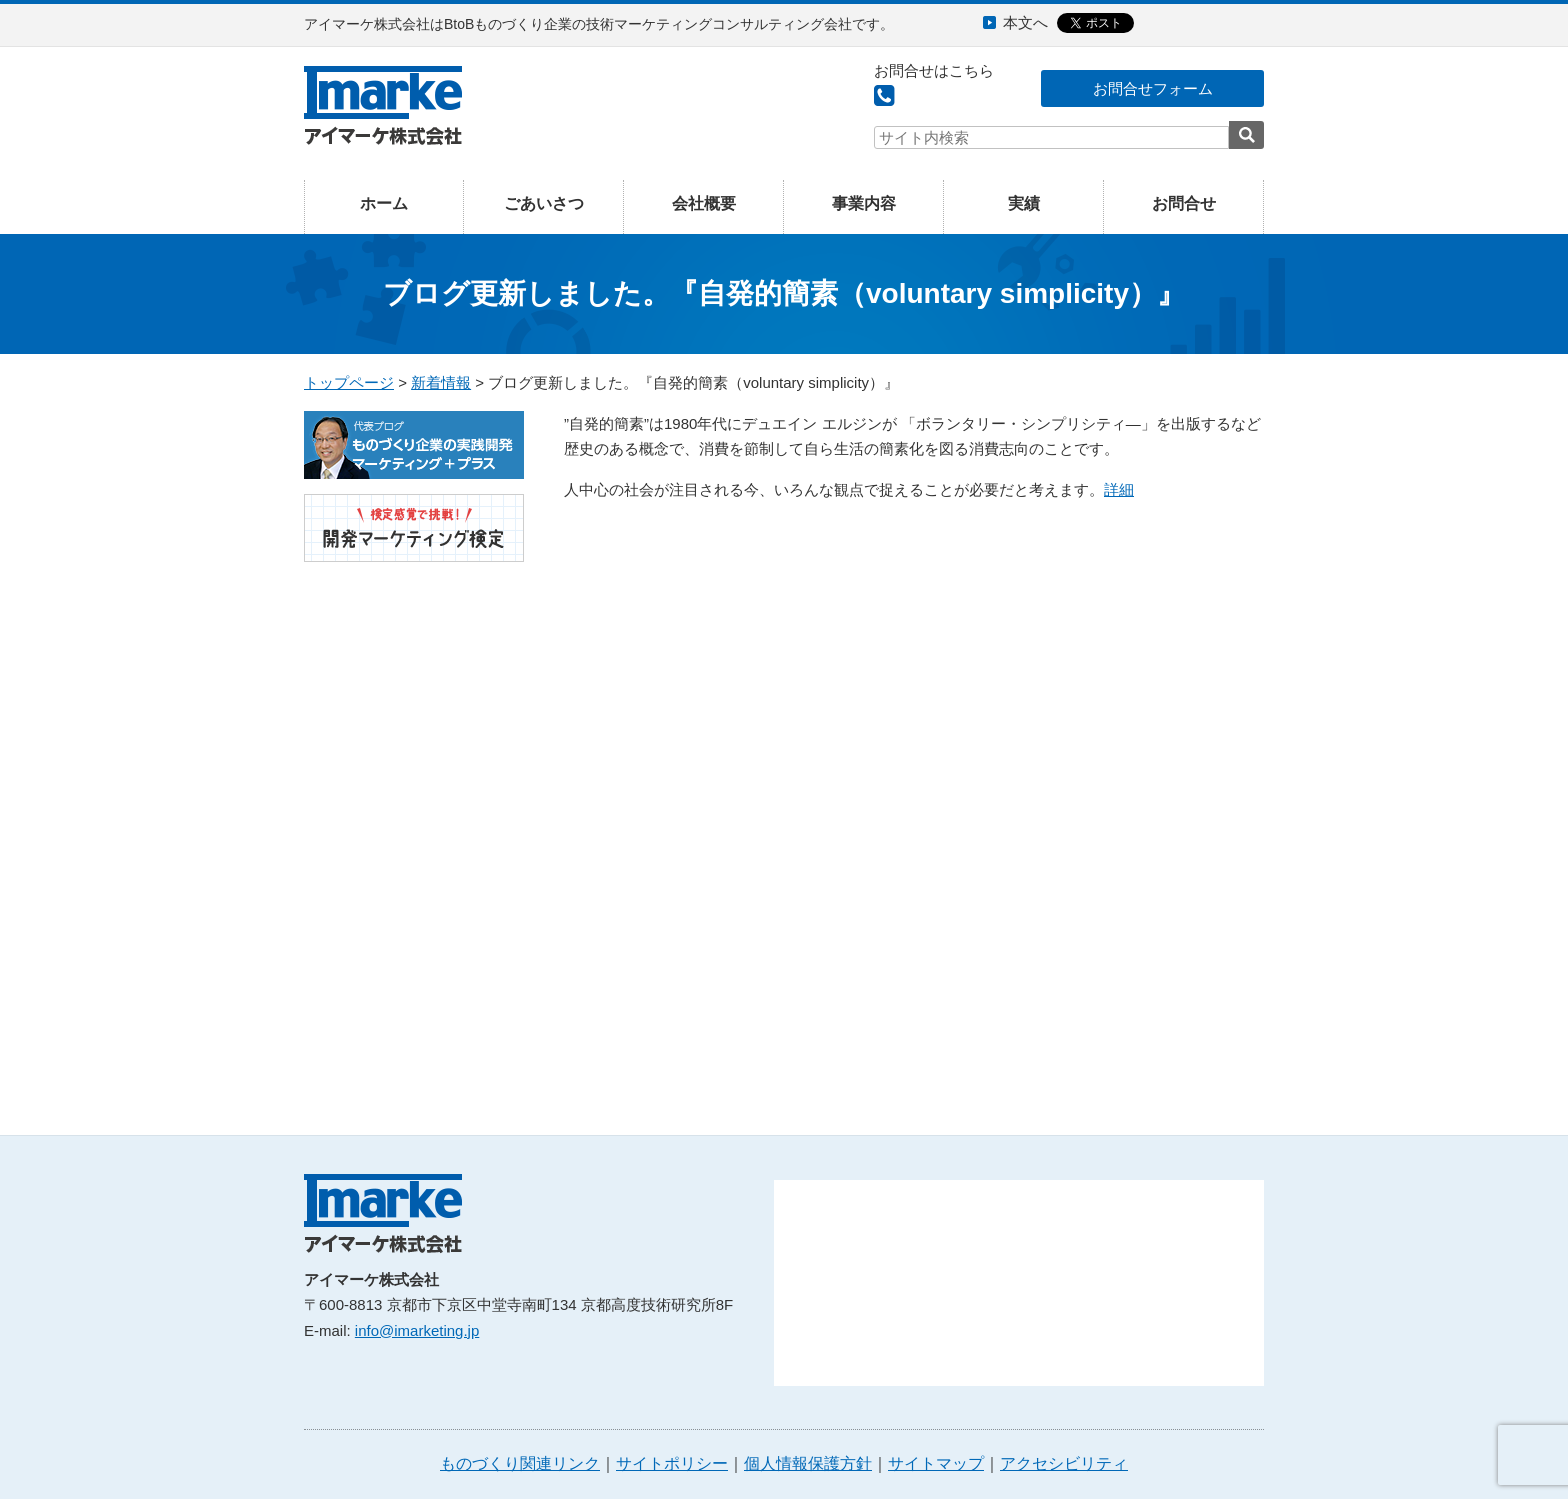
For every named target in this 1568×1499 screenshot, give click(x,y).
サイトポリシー (672, 1463)
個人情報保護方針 (808, 1463)
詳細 (1119, 489)
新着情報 (441, 382)
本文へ (1025, 22)
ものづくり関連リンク (520, 1463)
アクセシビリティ (1064, 1463)
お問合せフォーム (1153, 88)
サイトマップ (936, 1463)
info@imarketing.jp (417, 1330)
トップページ (349, 382)
